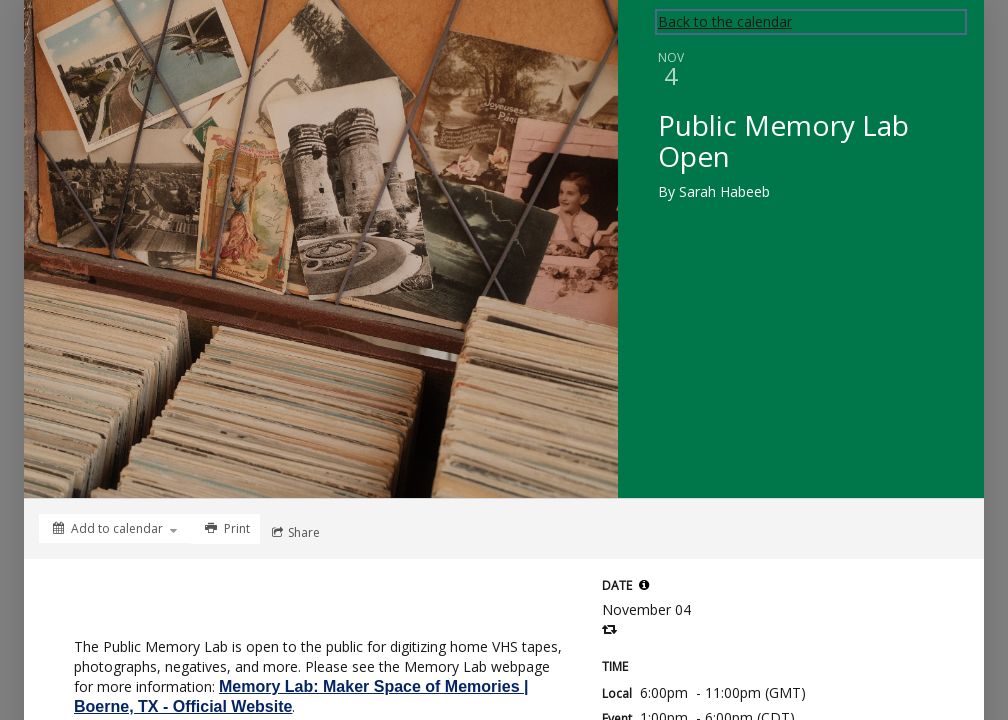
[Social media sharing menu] (294, 533)
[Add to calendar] (115, 528)
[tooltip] (644, 585)
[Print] (225, 529)
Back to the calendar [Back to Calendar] (725, 21)
